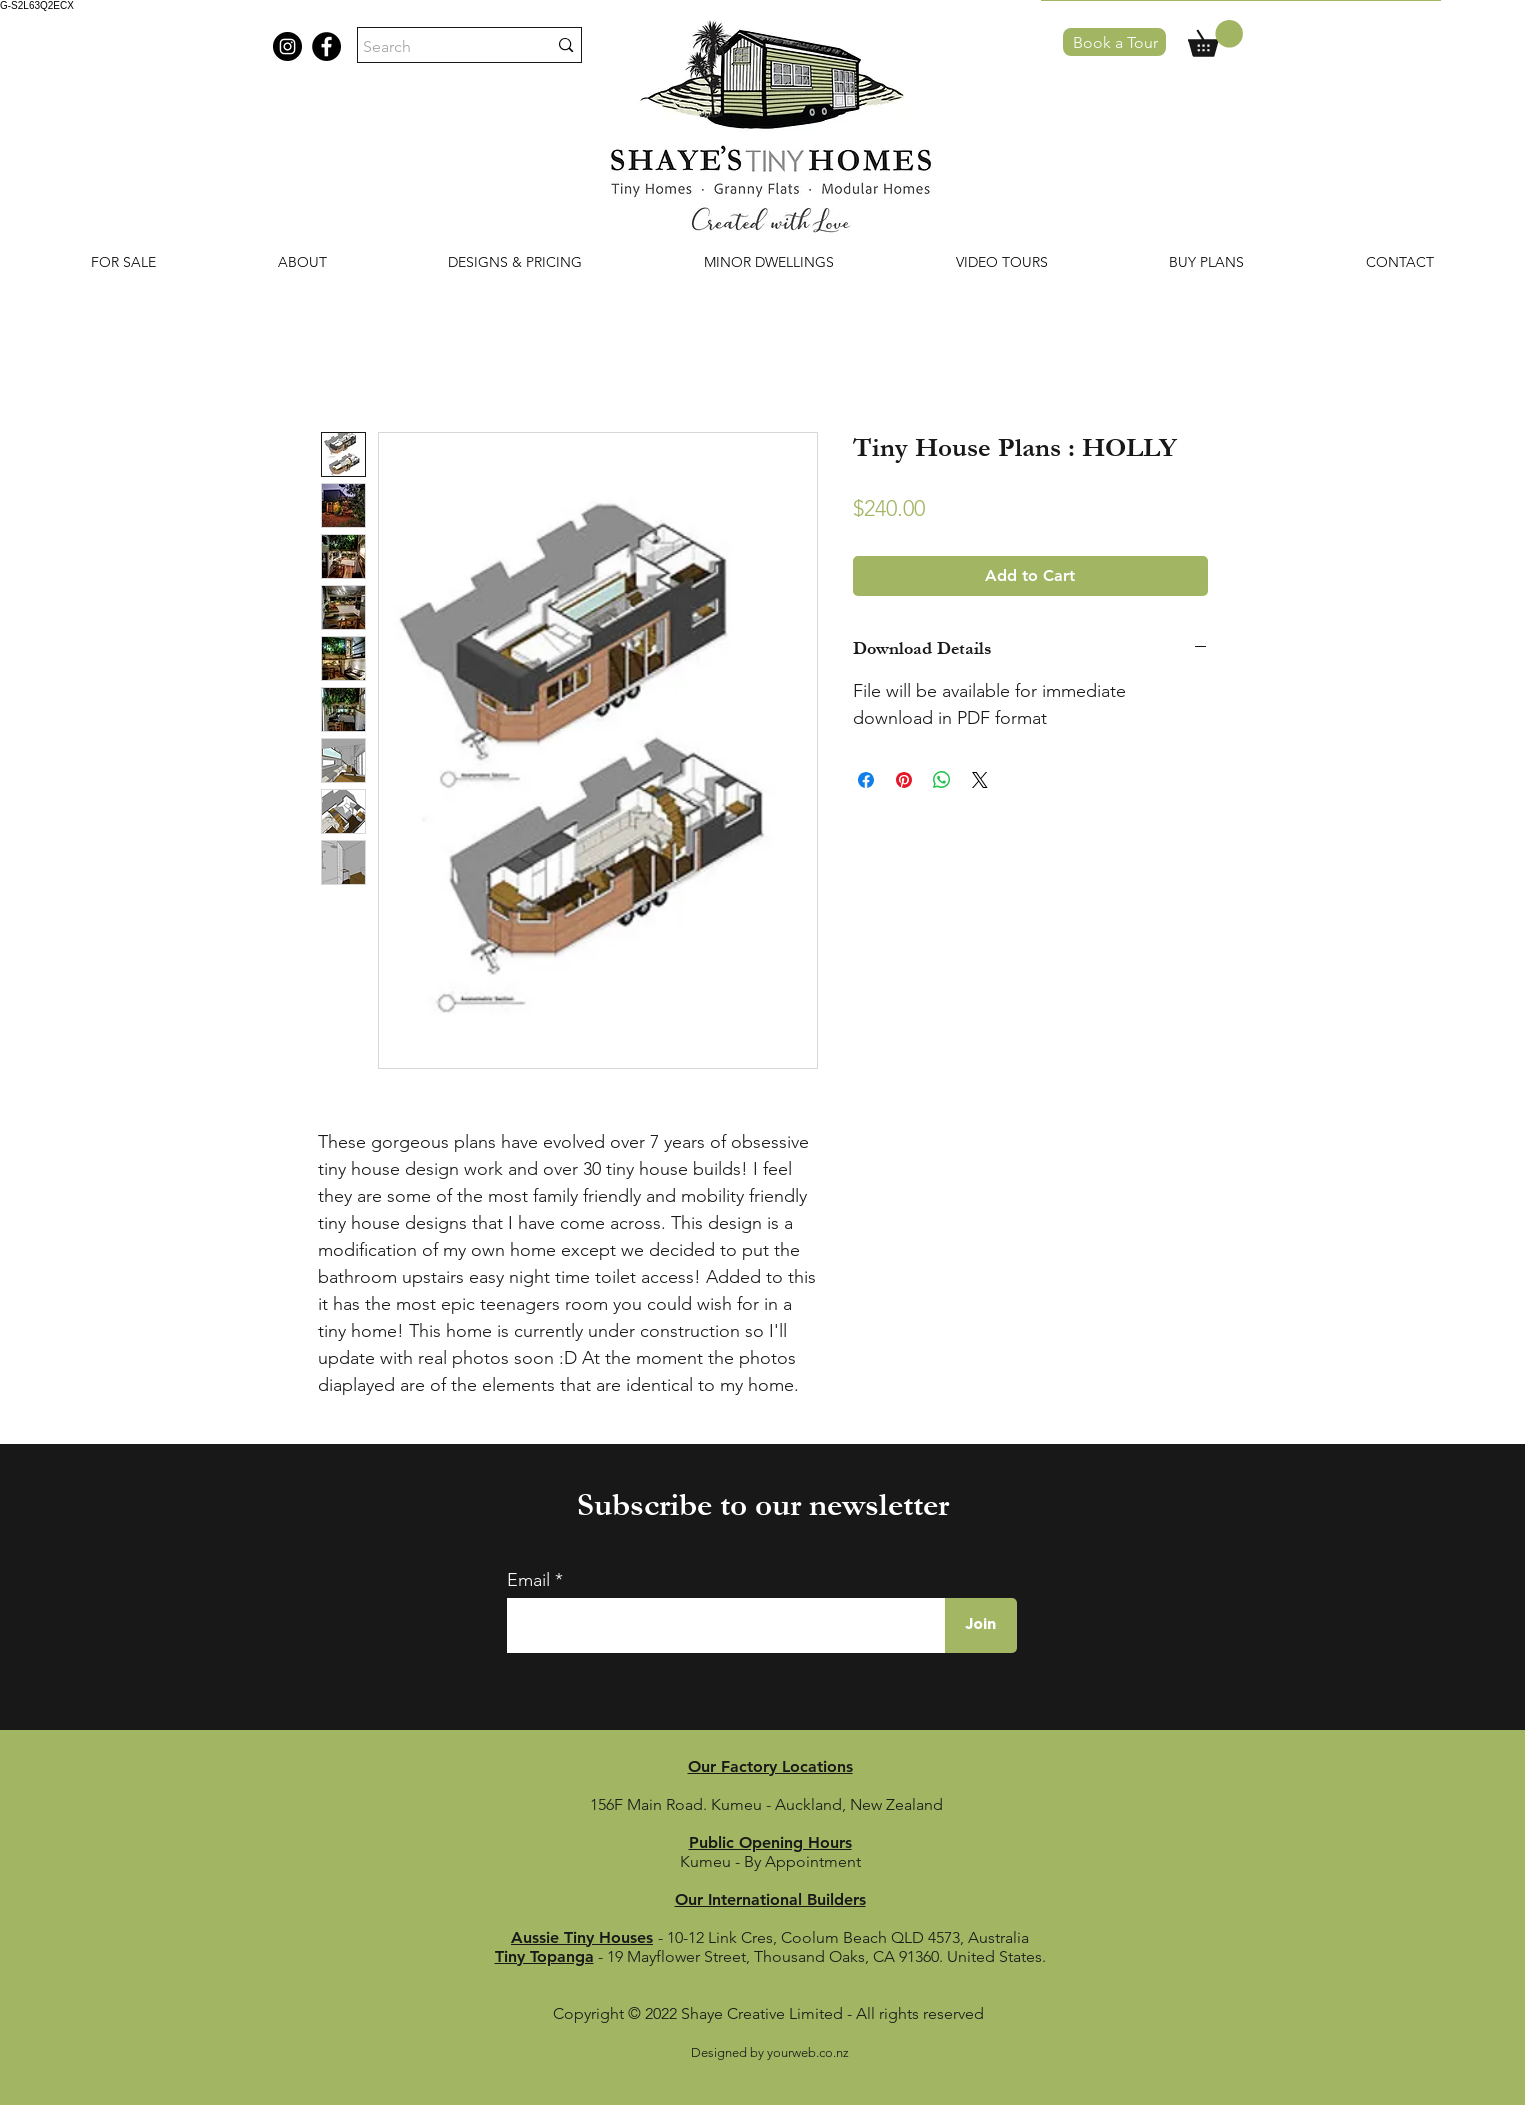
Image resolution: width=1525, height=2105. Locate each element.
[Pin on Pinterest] (904, 780)
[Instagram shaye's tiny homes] (287, 46)
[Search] (440, 47)
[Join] (981, 1625)
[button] (1215, 38)
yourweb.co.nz (808, 2052)
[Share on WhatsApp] (942, 780)
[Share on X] (980, 780)
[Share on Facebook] (866, 780)
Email (528, 1580)
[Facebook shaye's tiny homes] (326, 46)
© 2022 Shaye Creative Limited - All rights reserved (808, 2013)
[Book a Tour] (1114, 42)
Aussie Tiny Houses (582, 1937)
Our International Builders (770, 1899)
